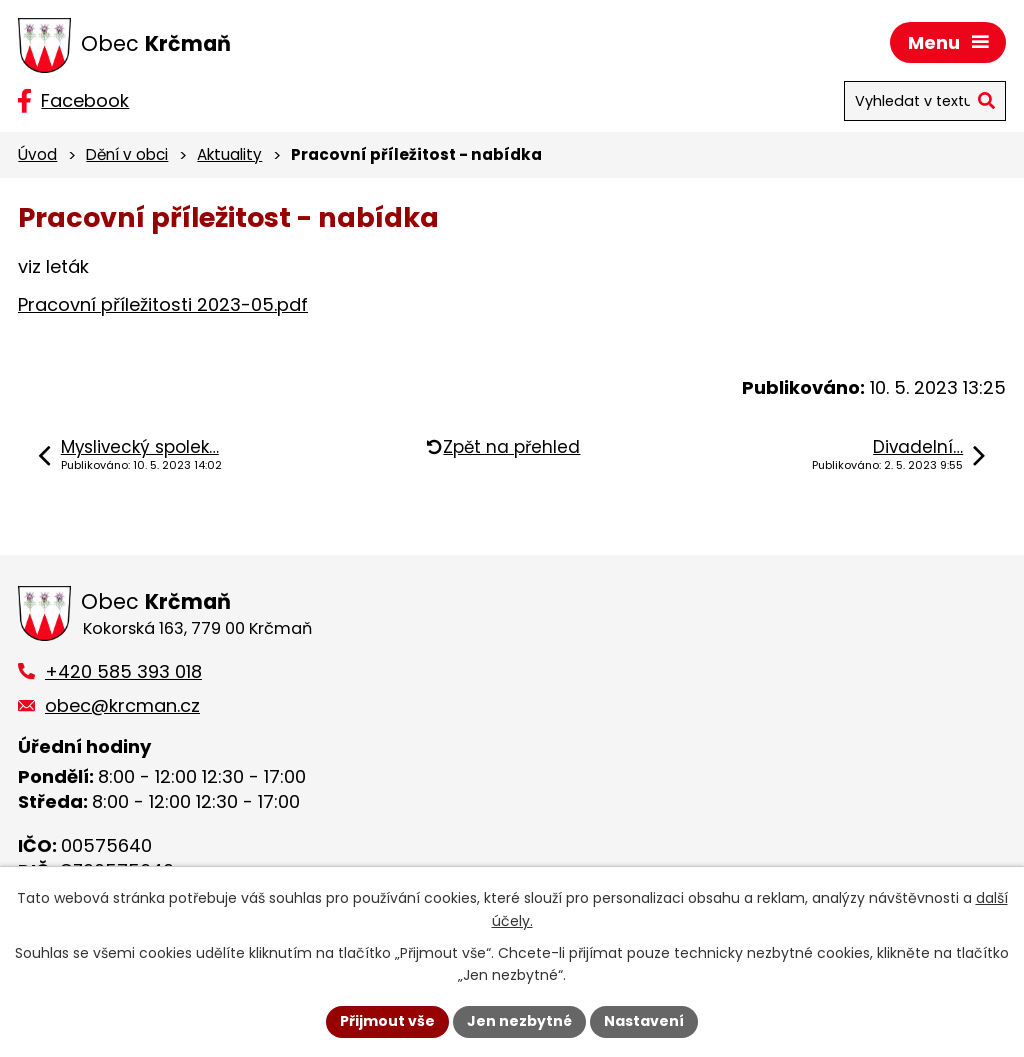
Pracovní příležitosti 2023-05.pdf (163, 304)
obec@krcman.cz (122, 705)
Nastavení (644, 1021)
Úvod (37, 154)
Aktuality (229, 154)
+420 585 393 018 (123, 671)
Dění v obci (127, 154)
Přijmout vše (387, 1021)
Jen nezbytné (519, 1021)
